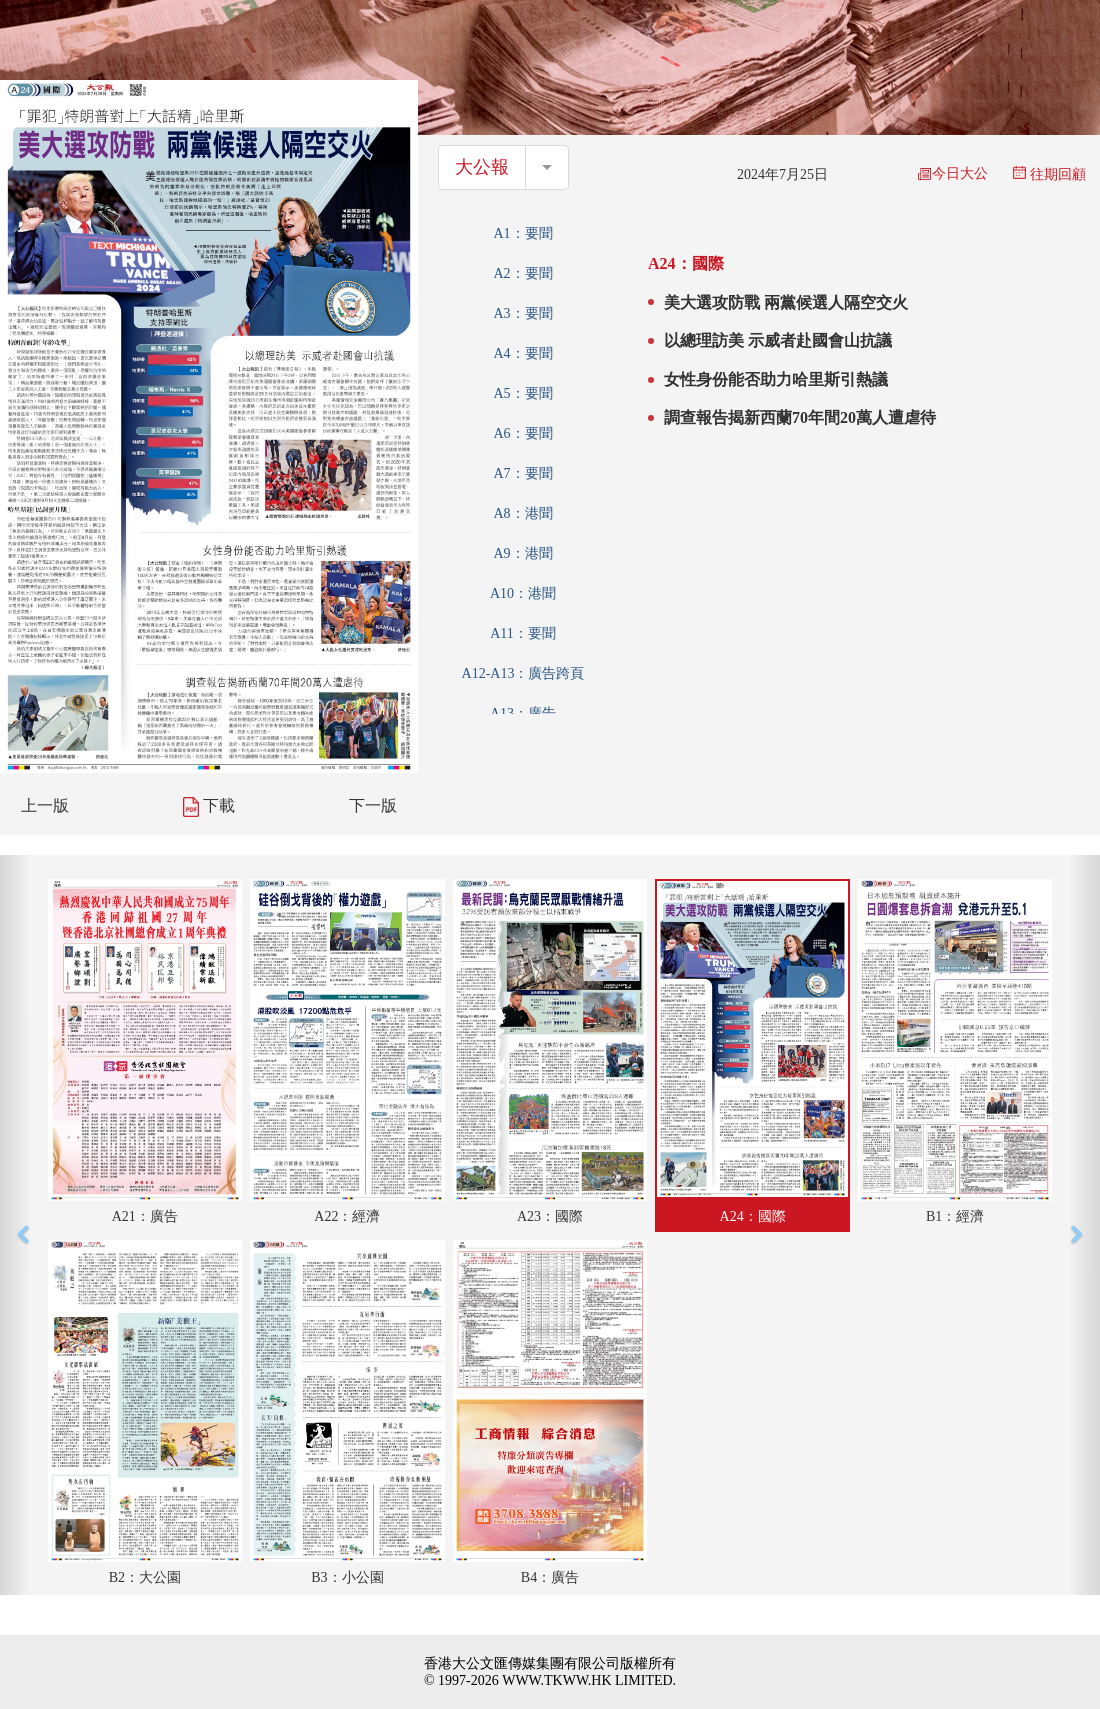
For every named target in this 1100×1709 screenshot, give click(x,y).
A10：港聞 (523, 593)
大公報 (482, 167)
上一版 (45, 805)
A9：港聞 (522, 553)
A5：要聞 (522, 393)
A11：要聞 (523, 633)
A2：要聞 (522, 273)
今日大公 (953, 173)
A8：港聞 (522, 513)
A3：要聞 (522, 313)
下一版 (373, 805)
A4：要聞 (522, 353)
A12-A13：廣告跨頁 (523, 673)
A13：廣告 (523, 713)
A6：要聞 (522, 433)
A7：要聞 (522, 473)
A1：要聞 (522, 233)
